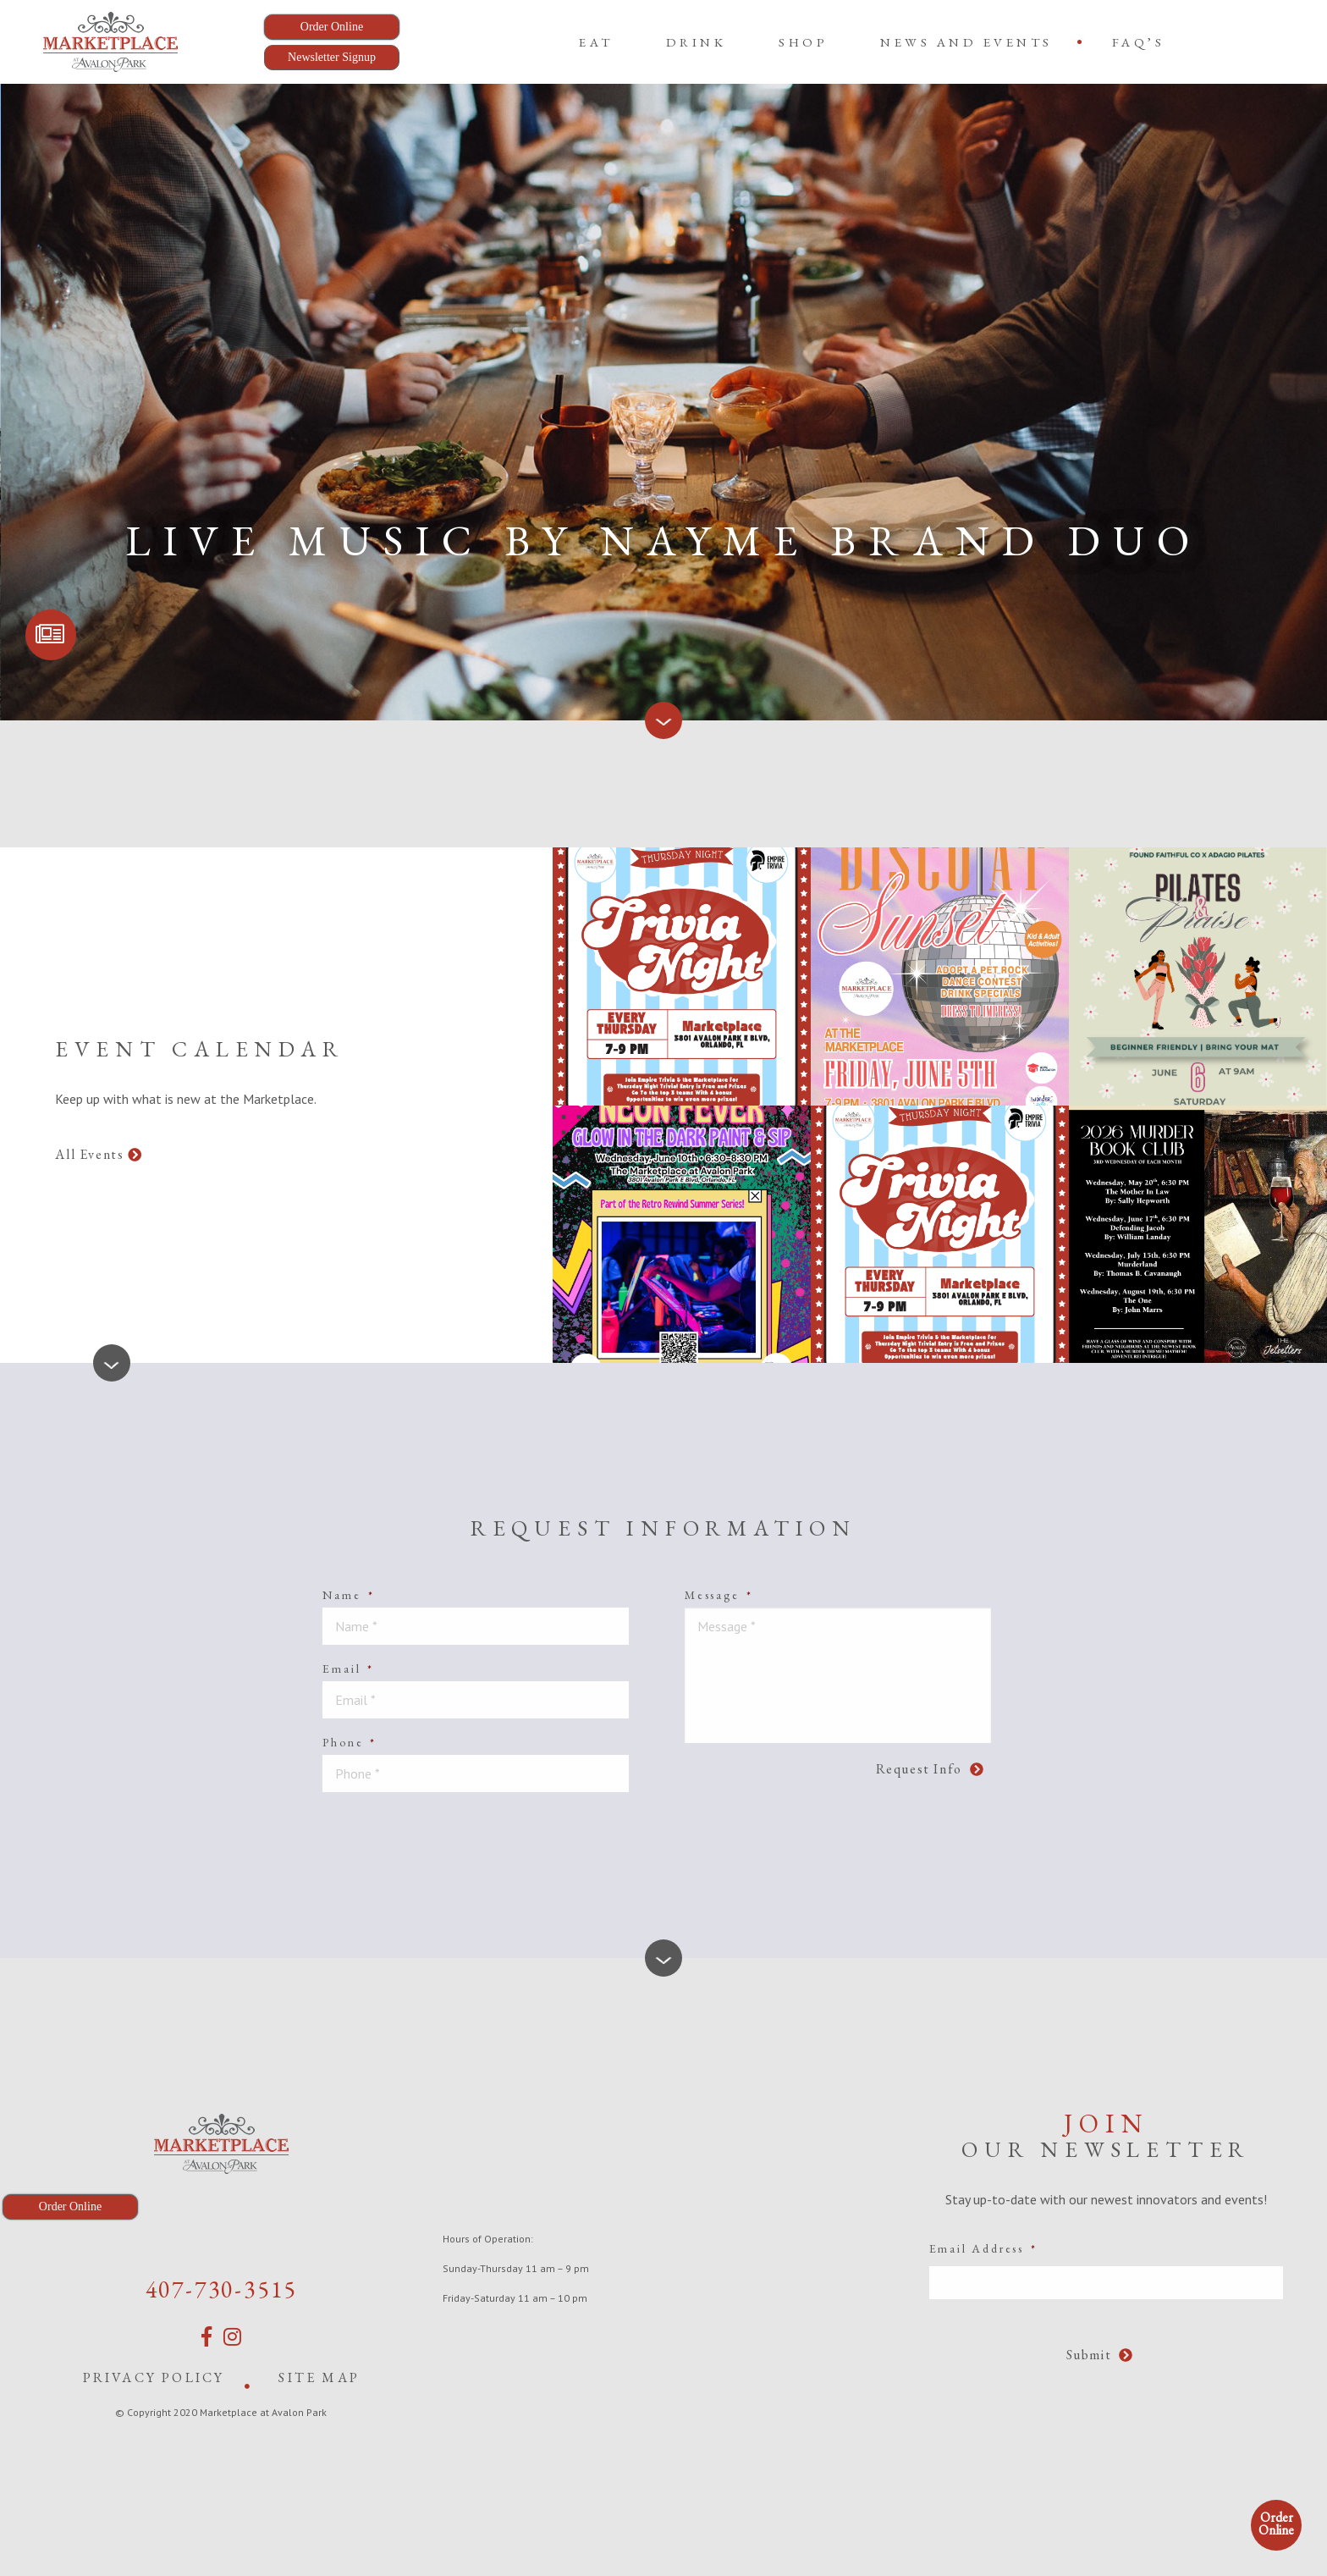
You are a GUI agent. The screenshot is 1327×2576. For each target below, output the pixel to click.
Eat (596, 42)
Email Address (983, 2248)
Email (348, 1668)
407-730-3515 (222, 2289)
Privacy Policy (154, 2377)
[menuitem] (596, 42)
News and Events (966, 42)
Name (348, 1594)
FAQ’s (1138, 42)
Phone (349, 1742)
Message (718, 1594)
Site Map (319, 2377)
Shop (803, 42)
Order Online (1276, 2523)
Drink (696, 42)
